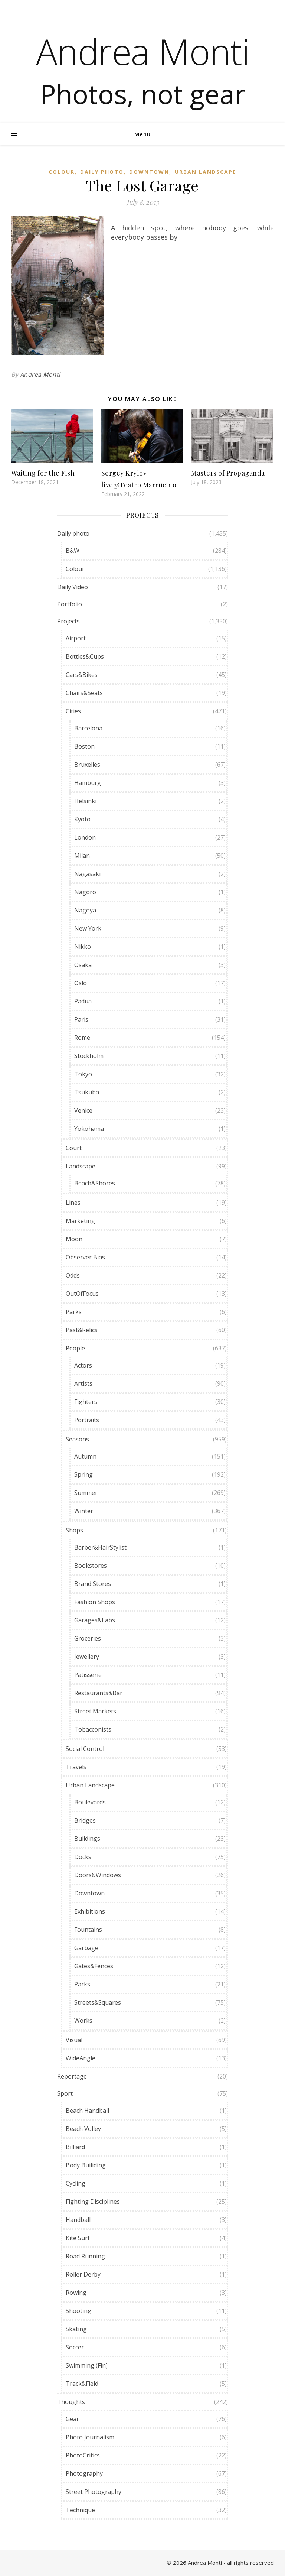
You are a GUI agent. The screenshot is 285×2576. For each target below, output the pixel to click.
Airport (76, 638)
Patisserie (88, 1675)
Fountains (88, 1929)
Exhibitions (89, 1911)
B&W (72, 550)
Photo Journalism (90, 2437)
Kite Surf (78, 2238)
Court (74, 1148)
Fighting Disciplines (93, 2201)
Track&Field (82, 2383)
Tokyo (83, 1074)
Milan (82, 855)
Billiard (75, 2147)
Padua (83, 1001)
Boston (84, 746)
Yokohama (89, 1129)
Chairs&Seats (84, 693)
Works (83, 2021)
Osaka (83, 965)
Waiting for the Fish (43, 472)
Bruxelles (87, 764)
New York (87, 928)
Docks (82, 1857)
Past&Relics (82, 1330)
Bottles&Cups (85, 656)
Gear (72, 2419)
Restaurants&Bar (98, 1693)
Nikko (82, 947)
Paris (81, 1019)
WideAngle (80, 2058)
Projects (68, 621)
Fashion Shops (94, 1602)
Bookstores (90, 1565)
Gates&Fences (93, 1966)
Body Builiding (86, 2165)
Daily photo (102, 171)
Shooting (78, 2311)
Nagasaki (87, 874)
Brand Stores (92, 1584)
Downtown (149, 171)
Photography (84, 2473)
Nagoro (85, 892)
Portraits (86, 1420)
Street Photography (93, 2492)
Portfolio (69, 604)
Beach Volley (83, 2129)
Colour (62, 171)
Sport (65, 2093)
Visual (74, 2040)
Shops (74, 1530)
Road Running (85, 2256)
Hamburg (87, 783)
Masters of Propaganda (228, 472)
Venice (83, 1110)
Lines (73, 1202)
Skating (76, 2329)
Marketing (80, 1221)
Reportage (72, 2076)
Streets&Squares (97, 2002)
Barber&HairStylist (100, 1547)
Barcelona (88, 728)
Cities (73, 711)
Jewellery (86, 1656)
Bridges (85, 1820)
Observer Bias (85, 1257)
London (85, 837)
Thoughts (71, 2402)
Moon (74, 1239)
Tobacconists (92, 1729)
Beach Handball (87, 2110)
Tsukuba (86, 1092)
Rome (82, 1038)
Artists (83, 1383)
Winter (83, 1511)
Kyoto (82, 819)
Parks (74, 1312)
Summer (86, 1493)
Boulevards (90, 1802)
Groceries (87, 1638)
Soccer (75, 2347)
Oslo (80, 983)
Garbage (86, 1948)
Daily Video (72, 587)
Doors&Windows (97, 1875)
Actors (83, 1365)
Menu (142, 134)
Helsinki (85, 801)
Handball (78, 2220)
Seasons (77, 1439)
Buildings (87, 1838)
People (75, 1348)
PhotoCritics (83, 2455)
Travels (76, 1767)
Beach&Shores (94, 1183)
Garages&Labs (94, 1620)
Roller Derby (83, 2274)
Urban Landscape (205, 171)
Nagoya (85, 910)
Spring (83, 1474)
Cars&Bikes (82, 675)
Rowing (76, 2292)
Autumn (85, 1456)
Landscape (80, 1166)
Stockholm (89, 1056)
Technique (80, 2510)
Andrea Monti (142, 51)
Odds (73, 1275)
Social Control (85, 1749)
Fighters (85, 1402)
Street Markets (95, 1711)
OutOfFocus (82, 1293)
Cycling (75, 2183)
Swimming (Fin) (87, 2365)
